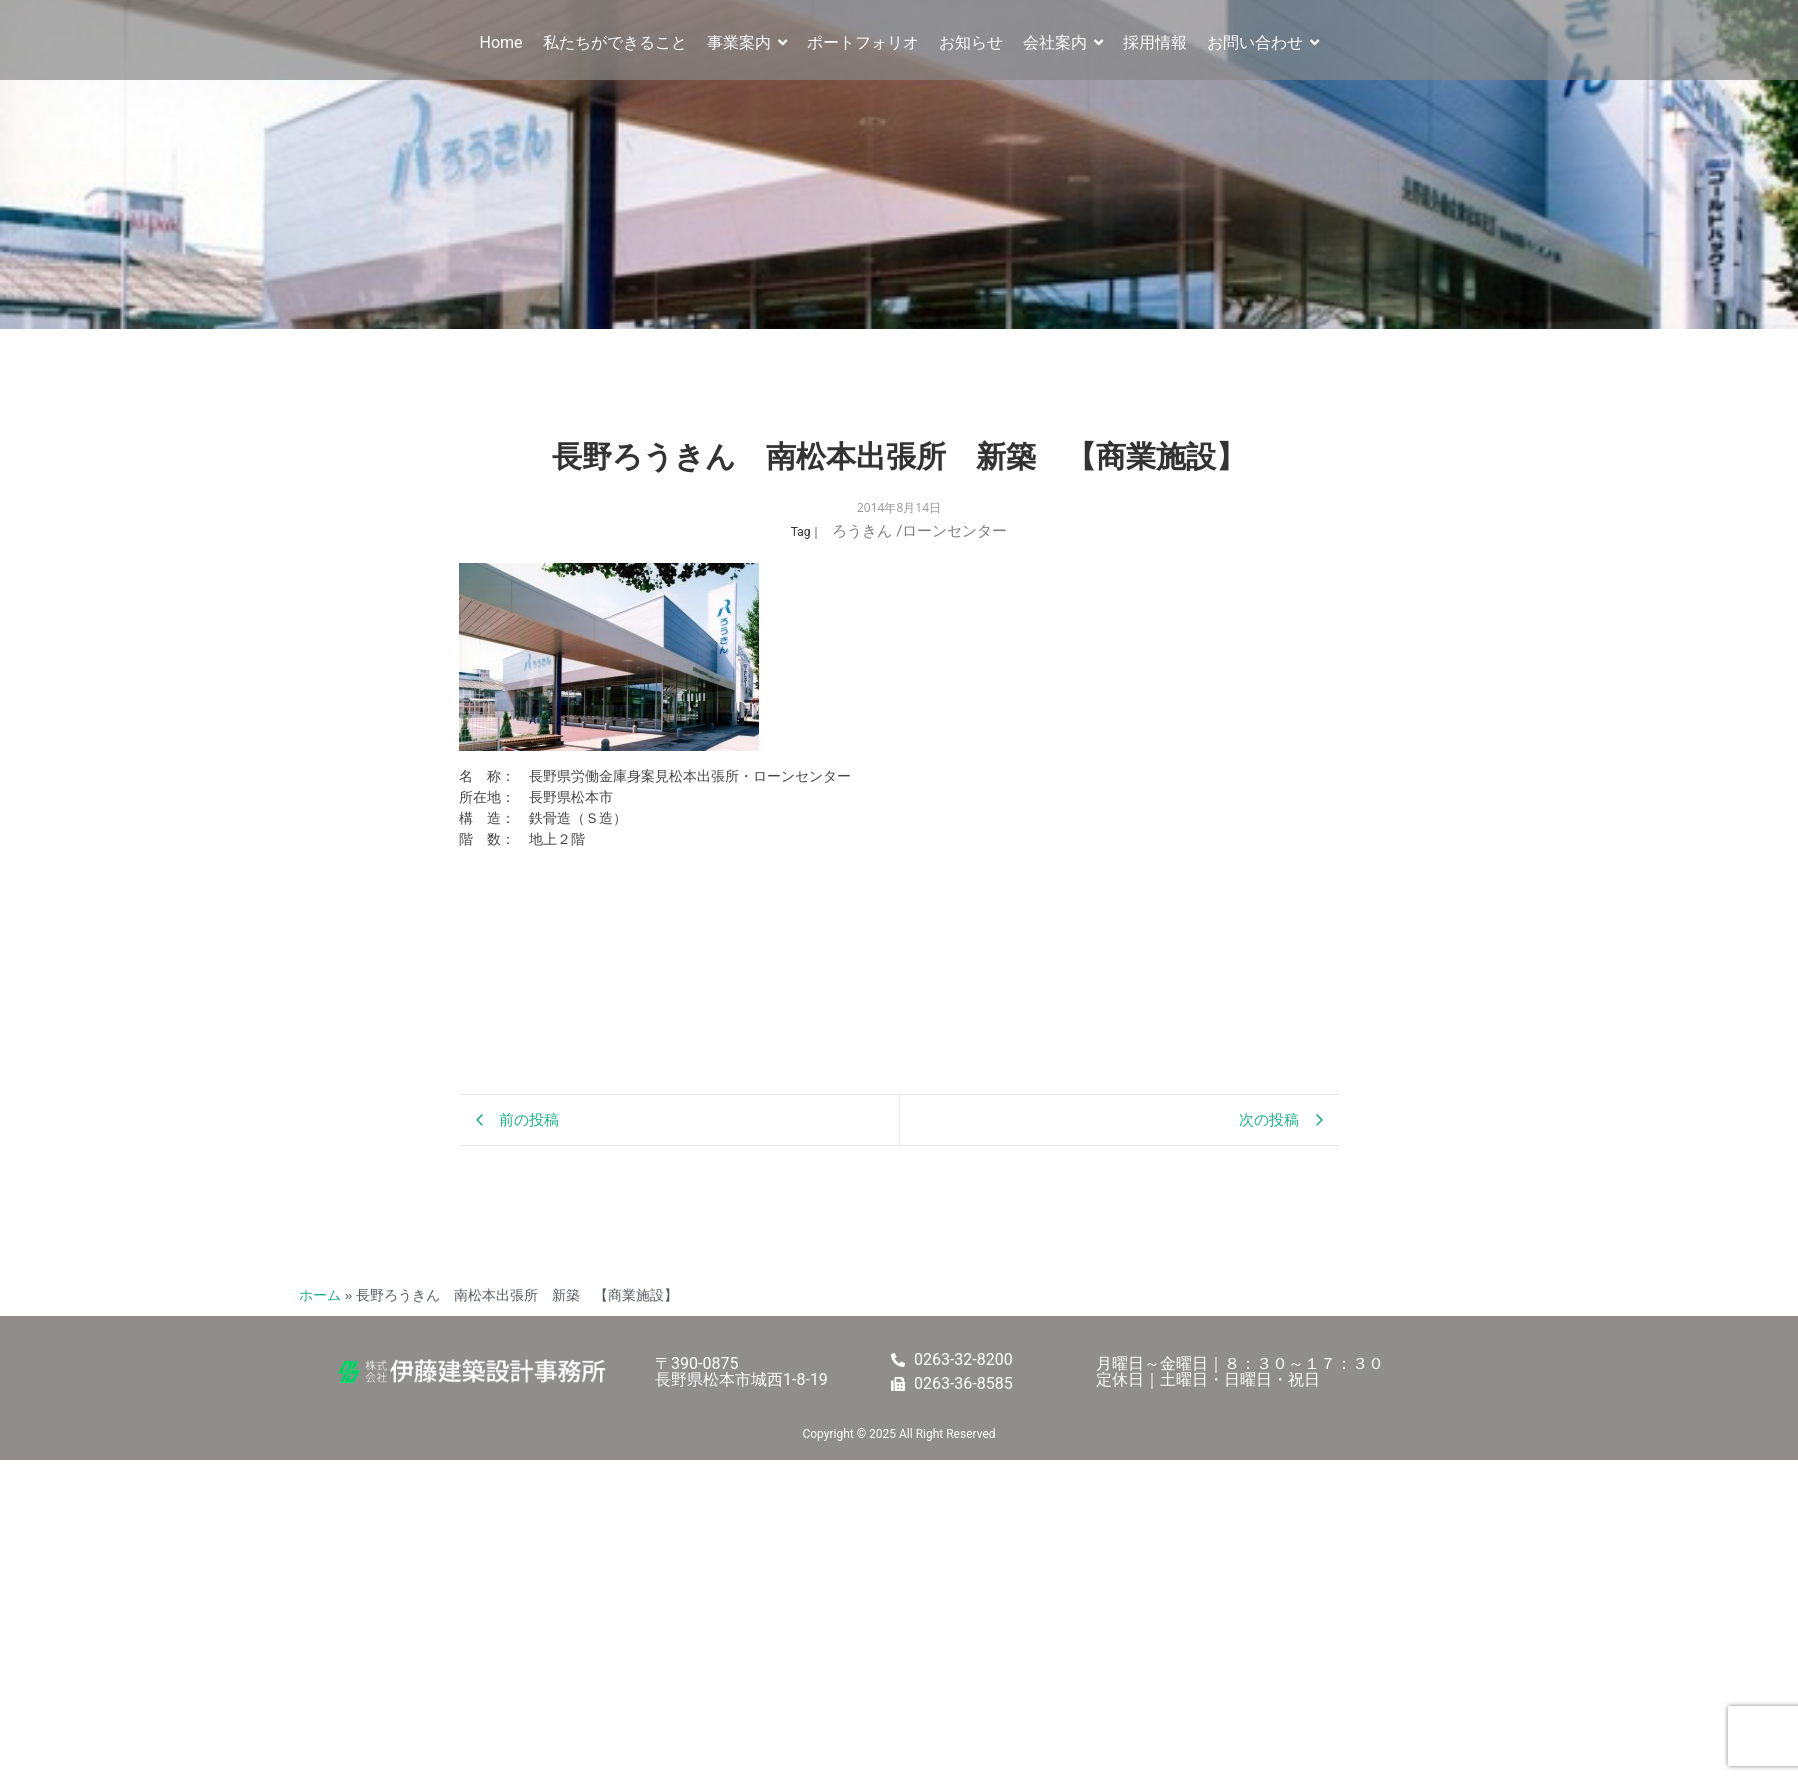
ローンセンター (954, 531)
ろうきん (867, 531)
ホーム (320, 1295)
